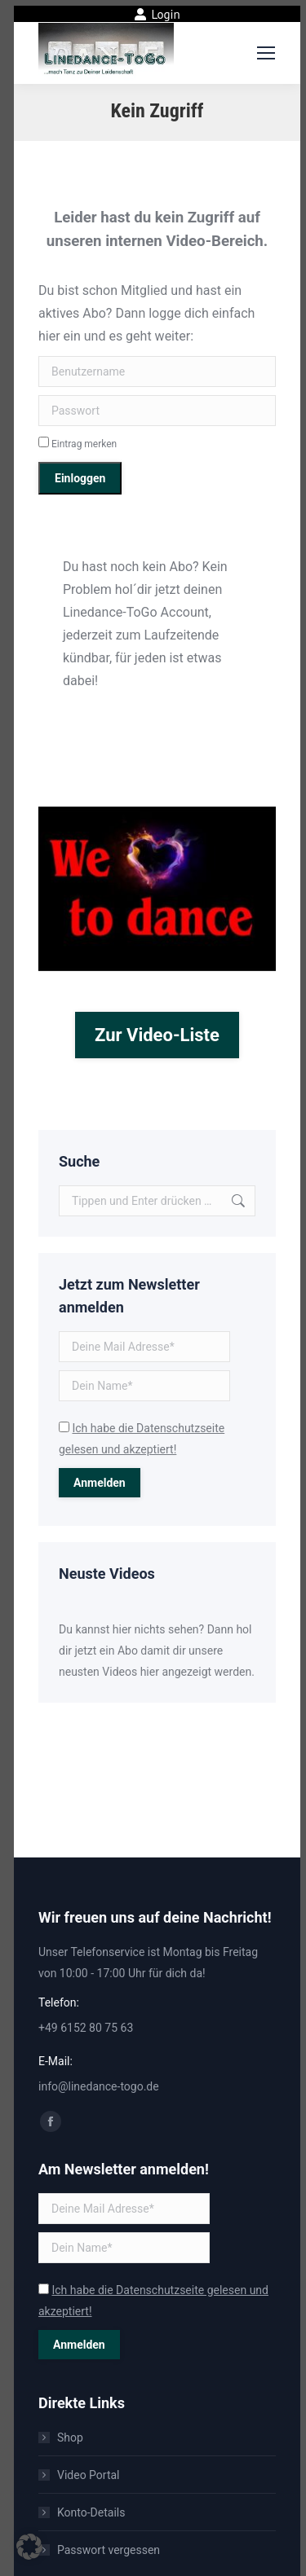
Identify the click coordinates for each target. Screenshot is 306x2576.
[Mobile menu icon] (266, 53)
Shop (70, 2437)
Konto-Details (91, 2512)
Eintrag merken (77, 444)
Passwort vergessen (108, 2549)
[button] (29, 2546)
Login (157, 14)
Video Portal (88, 2474)
